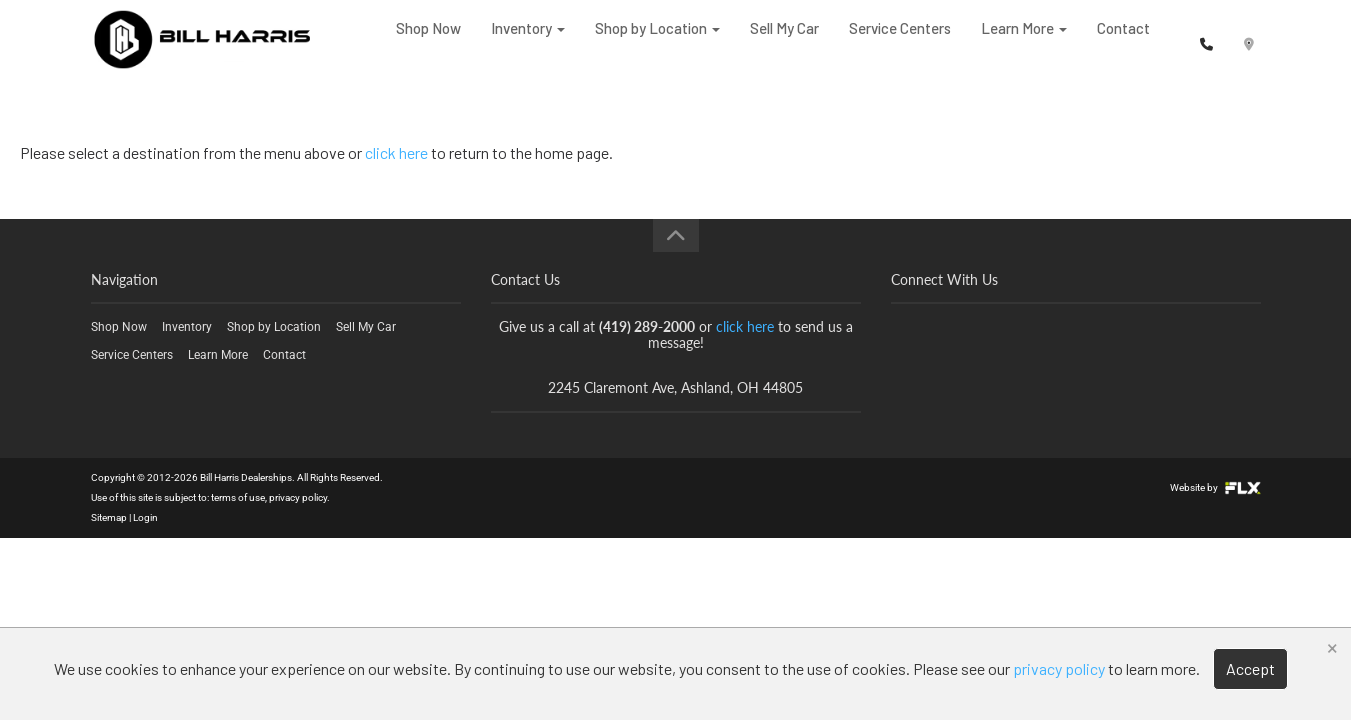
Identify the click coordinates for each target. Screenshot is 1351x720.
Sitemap (109, 517)
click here (396, 152)
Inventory (528, 40)
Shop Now (428, 40)
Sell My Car (784, 40)
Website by (1215, 487)
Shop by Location (657, 40)
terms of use (238, 497)
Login (145, 517)
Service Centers (900, 40)
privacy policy (298, 497)
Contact (1123, 40)
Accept (1250, 668)
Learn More (1024, 40)
